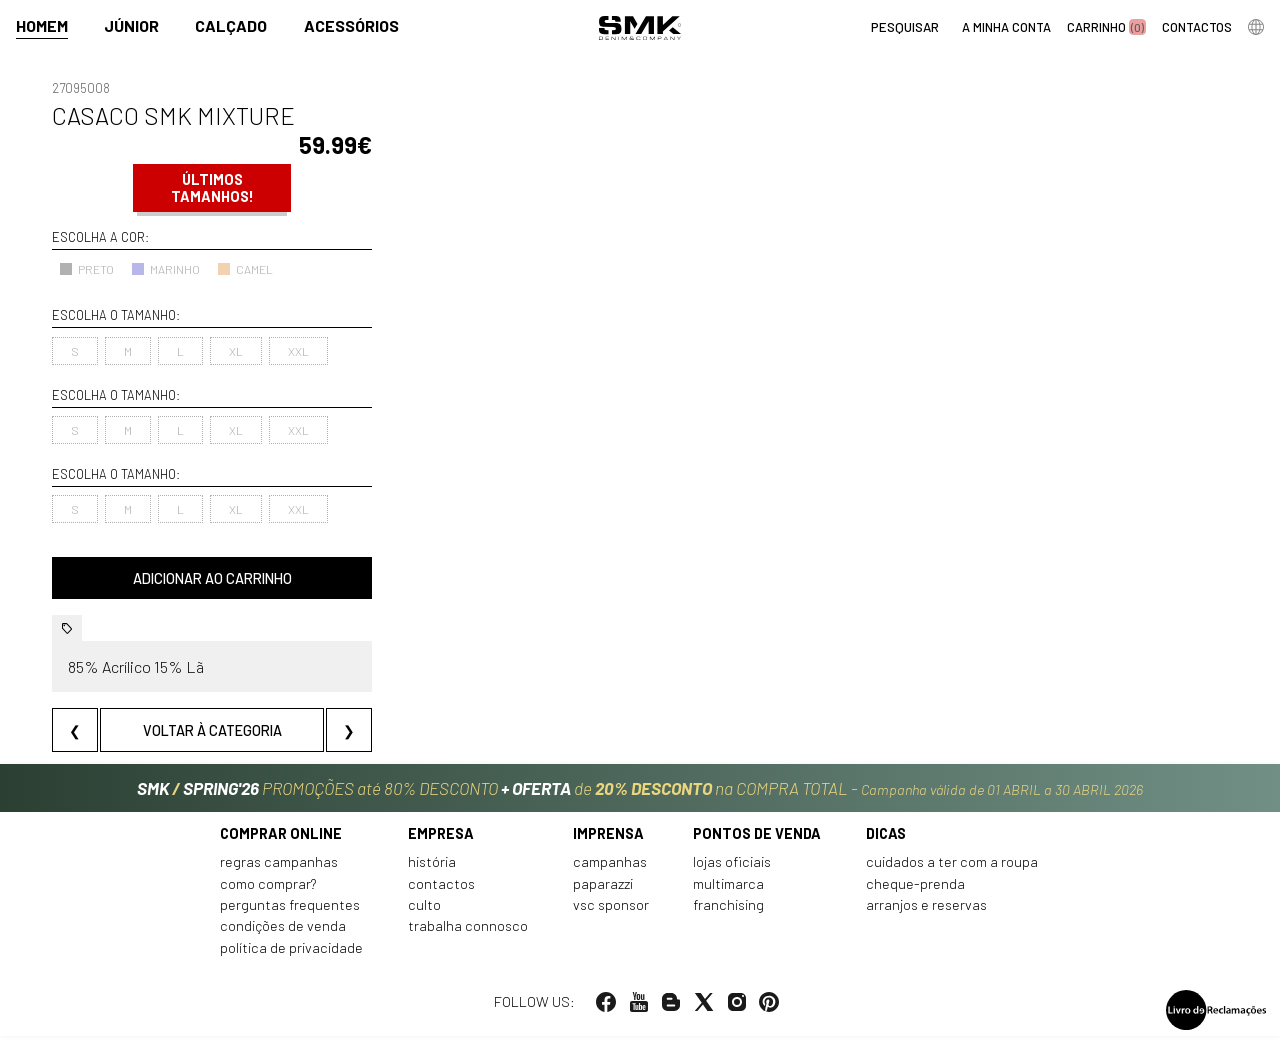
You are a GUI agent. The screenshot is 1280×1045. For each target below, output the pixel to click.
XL (236, 351)
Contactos (441, 892)
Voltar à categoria (212, 730)
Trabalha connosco (468, 935)
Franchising (728, 914)
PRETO (86, 269)
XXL (298, 351)
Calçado (231, 26)
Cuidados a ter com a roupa (952, 871)
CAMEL (245, 269)
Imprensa (608, 842)
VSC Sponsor (611, 914)
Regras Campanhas (279, 871)
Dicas (886, 842)
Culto (424, 914)
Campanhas (610, 871)
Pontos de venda (757, 842)
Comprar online (281, 842)
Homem (42, 26)
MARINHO (165, 269)
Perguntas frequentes (290, 914)
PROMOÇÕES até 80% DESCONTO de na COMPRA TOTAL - (640, 789)
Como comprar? (268, 892)
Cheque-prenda (915, 892)
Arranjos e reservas (926, 914)
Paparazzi (603, 892)
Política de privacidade (291, 956)
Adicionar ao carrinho (212, 578)
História (432, 871)
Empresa (441, 842)
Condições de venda (283, 935)
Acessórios (351, 26)
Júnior (131, 26)
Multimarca (728, 892)
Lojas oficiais (732, 871)
